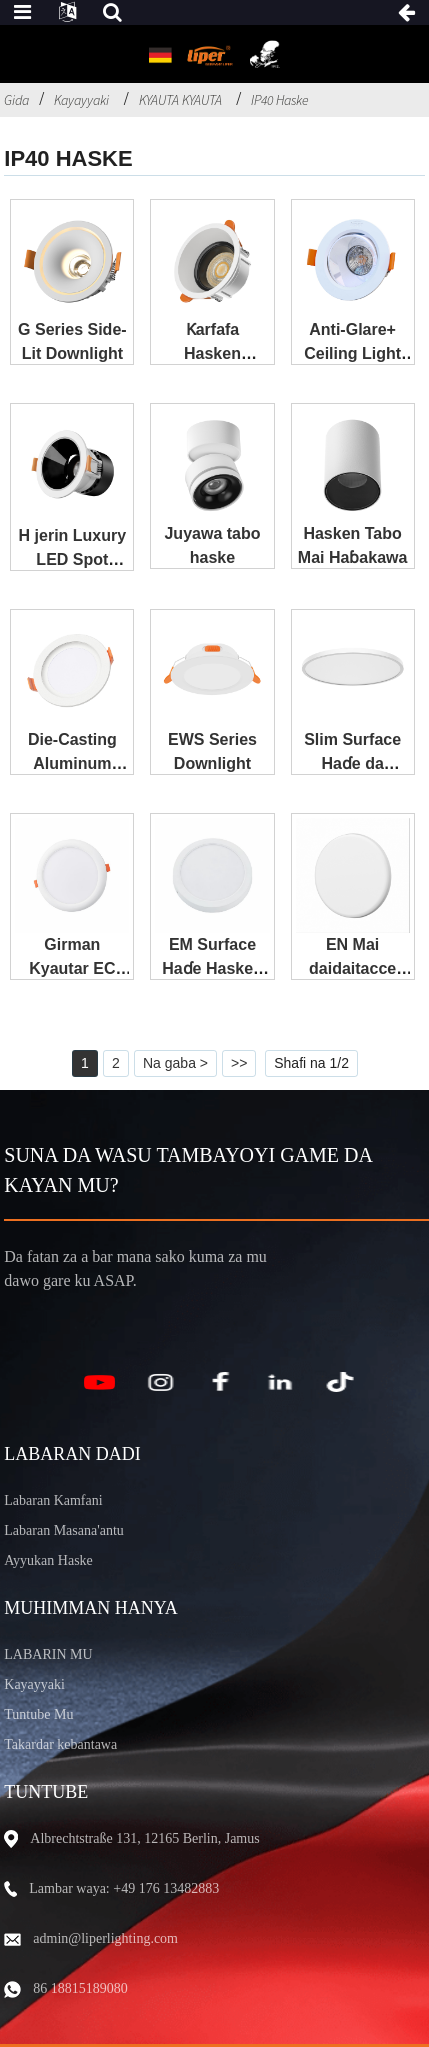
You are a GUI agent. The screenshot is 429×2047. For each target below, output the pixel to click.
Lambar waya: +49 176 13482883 (124, 1888)
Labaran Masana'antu (64, 1530)
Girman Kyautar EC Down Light (72, 968)
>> (239, 1063)
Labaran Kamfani (53, 1500)
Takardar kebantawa (60, 1744)
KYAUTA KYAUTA (180, 100)
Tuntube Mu (38, 1714)
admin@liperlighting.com (105, 1938)
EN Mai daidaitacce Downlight (352, 968)
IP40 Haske (280, 100)
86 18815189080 (80, 1988)
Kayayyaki (81, 100)
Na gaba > (175, 1063)
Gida (16, 100)
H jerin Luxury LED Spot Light (73, 559)
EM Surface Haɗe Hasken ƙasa (212, 968)
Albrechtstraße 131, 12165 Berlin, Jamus (144, 1838)
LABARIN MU (48, 1654)
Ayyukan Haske (48, 1560)
